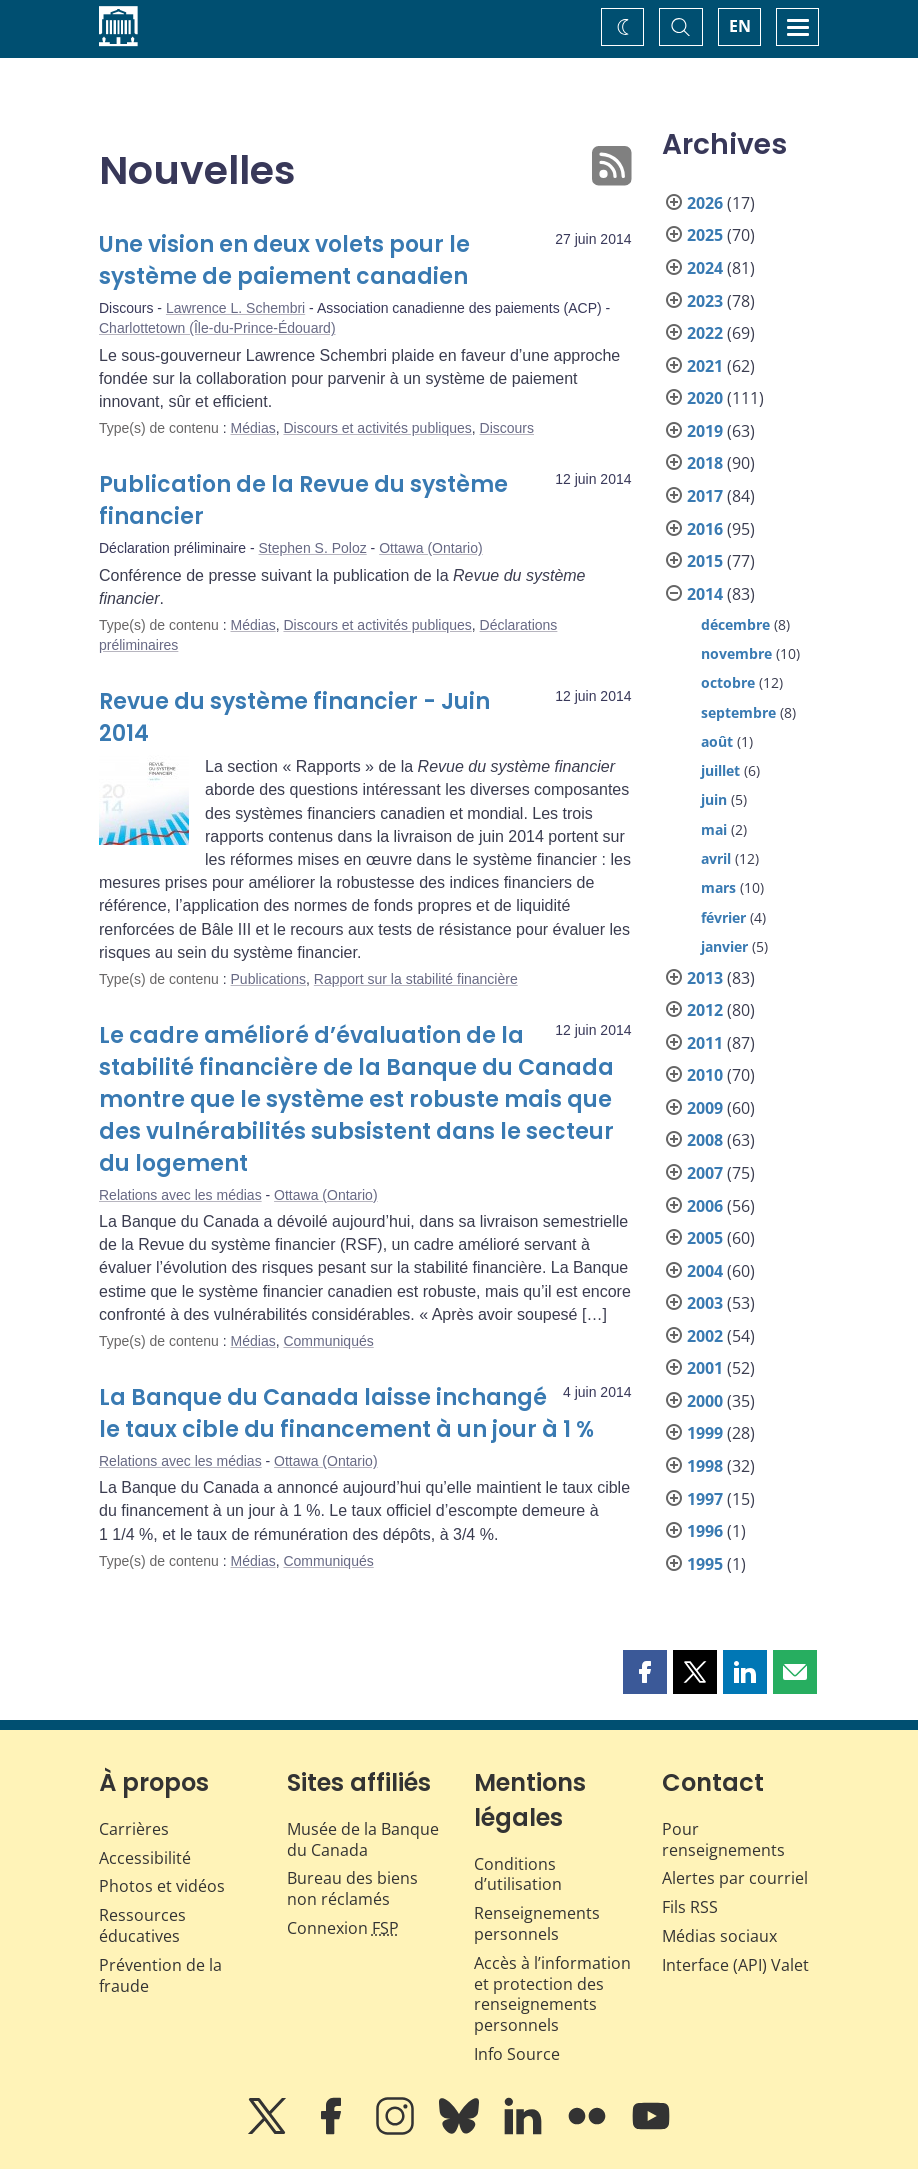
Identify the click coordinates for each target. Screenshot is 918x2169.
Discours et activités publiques (377, 428)
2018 (705, 463)
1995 (705, 1564)
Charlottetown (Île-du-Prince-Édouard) (217, 328)
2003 (705, 1303)
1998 (705, 1466)
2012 (705, 1010)
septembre (738, 712)
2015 (705, 561)
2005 (705, 1238)
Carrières (134, 1829)
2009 (705, 1108)
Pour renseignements (723, 1839)
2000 (705, 1401)
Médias (253, 428)
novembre (736, 653)
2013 (705, 978)
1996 (705, 1531)
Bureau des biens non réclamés (352, 1888)
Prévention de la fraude (160, 1975)
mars (718, 887)
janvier (724, 946)
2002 (705, 1336)
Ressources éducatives (142, 1925)
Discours (507, 428)
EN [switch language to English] (740, 26)
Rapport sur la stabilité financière (416, 979)
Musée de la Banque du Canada (363, 1839)
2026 (705, 203)
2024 (705, 268)
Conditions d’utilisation (518, 1874)
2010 (705, 1075)
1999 (705, 1433)
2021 (705, 366)
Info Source (517, 2054)
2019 (705, 431)
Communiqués (328, 1341)
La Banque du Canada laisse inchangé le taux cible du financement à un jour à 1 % (346, 1413)
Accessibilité (145, 1858)
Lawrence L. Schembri (235, 308)
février (723, 917)
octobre (728, 682)
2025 (705, 235)
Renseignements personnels (537, 1923)
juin (714, 799)
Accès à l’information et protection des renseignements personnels (552, 1994)
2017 (705, 496)
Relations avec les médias (180, 1195)
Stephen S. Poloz (313, 548)
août (717, 741)
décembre (735, 624)
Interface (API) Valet (735, 1965)
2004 (705, 1271)
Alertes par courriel (735, 1878)
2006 (705, 1206)
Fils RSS (690, 1907)
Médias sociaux (719, 1936)
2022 (705, 333)
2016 (705, 529)
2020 (705, 398)
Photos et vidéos (162, 1886)
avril (716, 858)
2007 (705, 1173)
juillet (720, 770)
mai (714, 829)
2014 (705, 594)
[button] (645, 1672)
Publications (269, 979)
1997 (705, 1499)
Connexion (343, 1928)
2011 (705, 1043)
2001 (705, 1368)
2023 (705, 301)
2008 (705, 1140)
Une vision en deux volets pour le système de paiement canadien (284, 260)
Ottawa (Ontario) (430, 548)
